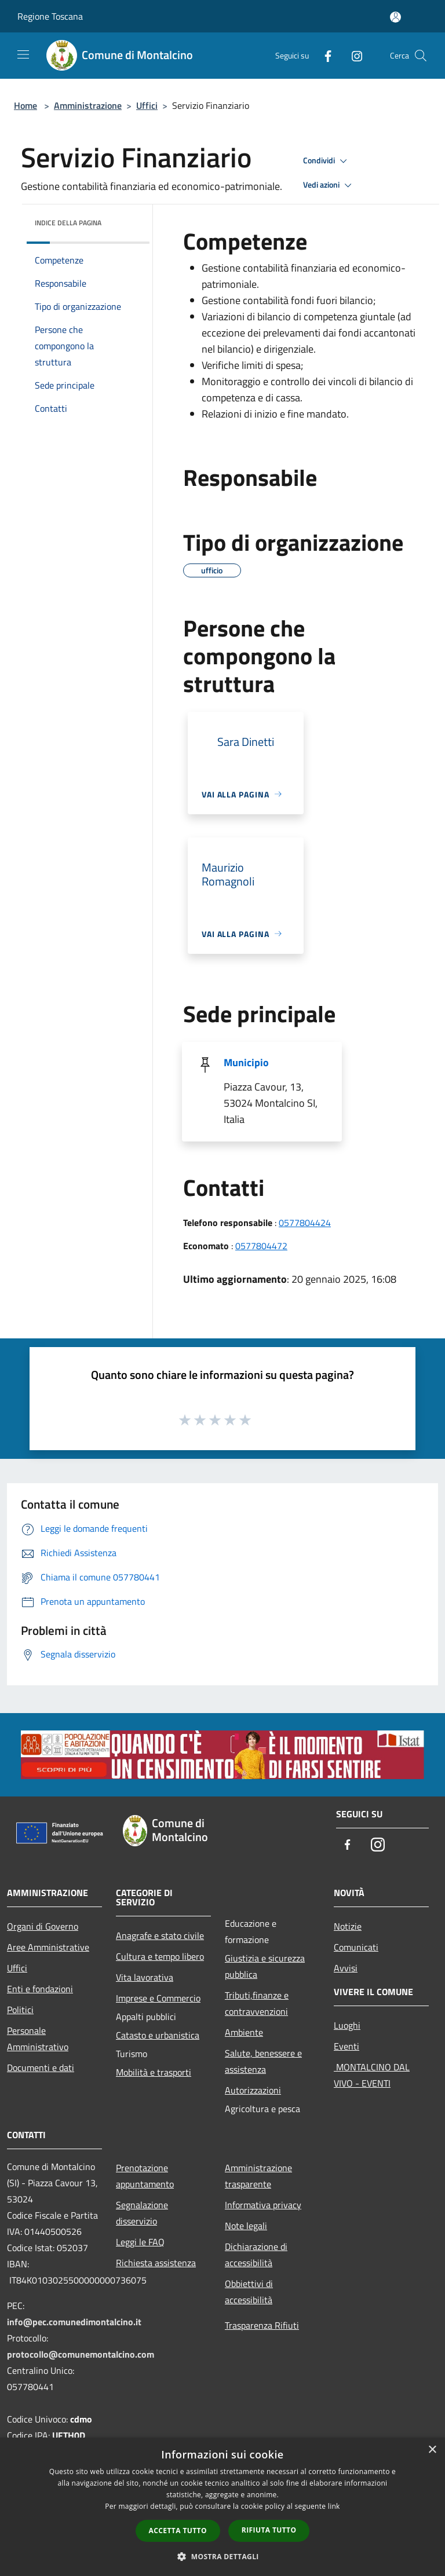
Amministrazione (88, 105)
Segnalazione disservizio (142, 2213)
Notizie (348, 1926)
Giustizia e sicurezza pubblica (265, 1966)
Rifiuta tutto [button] (269, 2530)
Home (25, 105)
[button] (222, 2556)
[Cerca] (421, 56)
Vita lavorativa (144, 1977)
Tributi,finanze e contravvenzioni (257, 2003)
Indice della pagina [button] (68, 222)
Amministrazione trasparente (258, 2176)
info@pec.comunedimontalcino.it (74, 2322)
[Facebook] (323, 55)
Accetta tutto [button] (178, 2530)
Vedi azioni (329, 185)
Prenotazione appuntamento (145, 2176)
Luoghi (347, 2025)
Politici (20, 2010)
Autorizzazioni (253, 2090)
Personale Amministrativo (37, 2039)
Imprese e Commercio (158, 1998)
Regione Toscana (50, 16)
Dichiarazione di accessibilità (256, 2255)
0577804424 (305, 1223)
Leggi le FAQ (140, 2242)
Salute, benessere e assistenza (263, 2061)
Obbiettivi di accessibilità (249, 2292)
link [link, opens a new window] (334, 2506)
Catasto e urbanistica (157, 2035)
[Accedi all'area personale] (395, 17)
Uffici (147, 105)
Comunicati (356, 1947)
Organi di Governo (42, 1926)
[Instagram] (352, 55)
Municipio (246, 1062)
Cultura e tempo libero (160, 1956)
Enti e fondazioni (40, 1989)
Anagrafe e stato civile (160, 1935)
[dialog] (222, 2507)
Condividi (327, 161)
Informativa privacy (263, 2205)
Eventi (346, 2046)
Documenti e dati (40, 2067)
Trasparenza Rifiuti (262, 2325)
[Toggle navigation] (23, 54)
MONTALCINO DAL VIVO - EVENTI (372, 2075)
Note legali (246, 2226)
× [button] (432, 2450)
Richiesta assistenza (156, 2263)
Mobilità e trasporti (153, 2072)
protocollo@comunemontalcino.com (80, 2354)
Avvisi (346, 1968)
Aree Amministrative (48, 1947)
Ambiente (244, 2032)
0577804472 (261, 1246)
